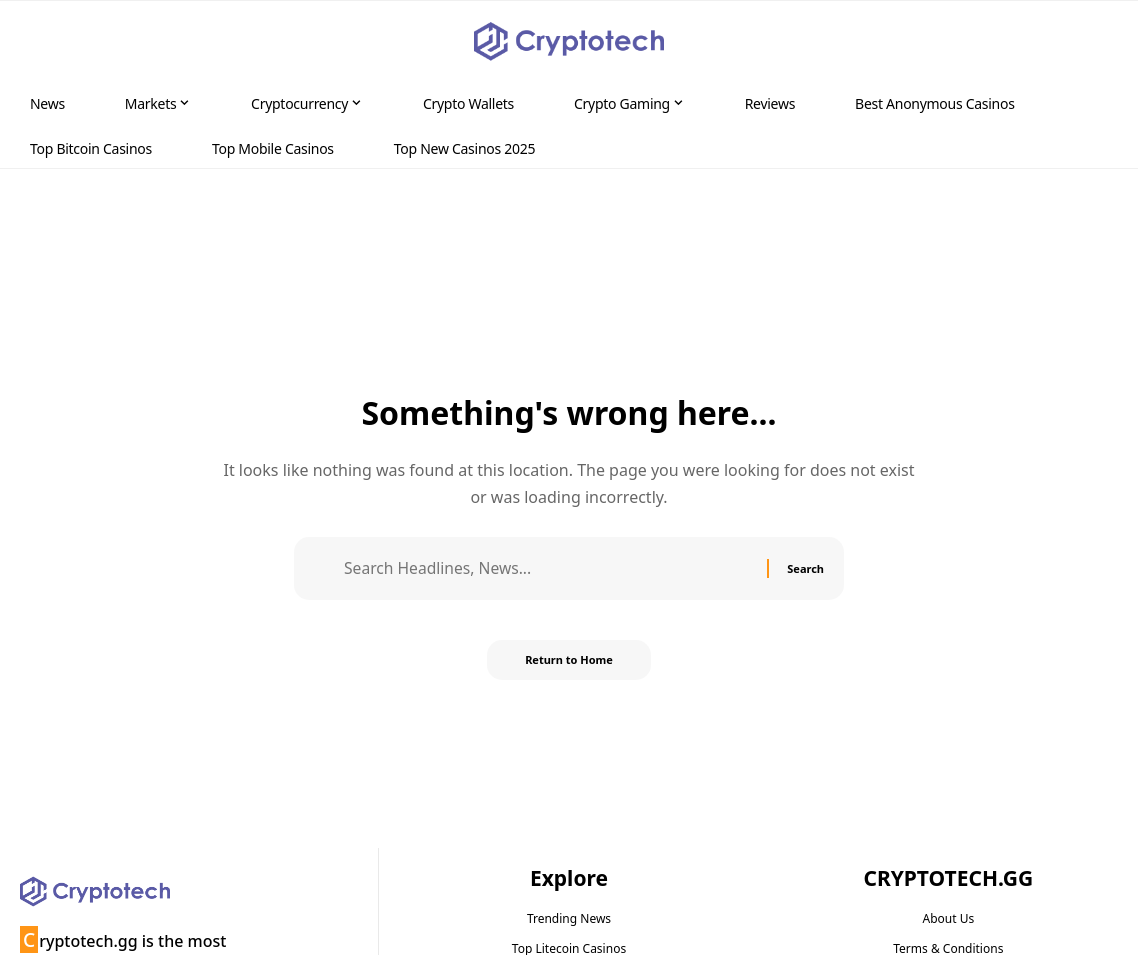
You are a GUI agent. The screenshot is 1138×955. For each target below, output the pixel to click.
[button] (1084, 42)
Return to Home (569, 661)
